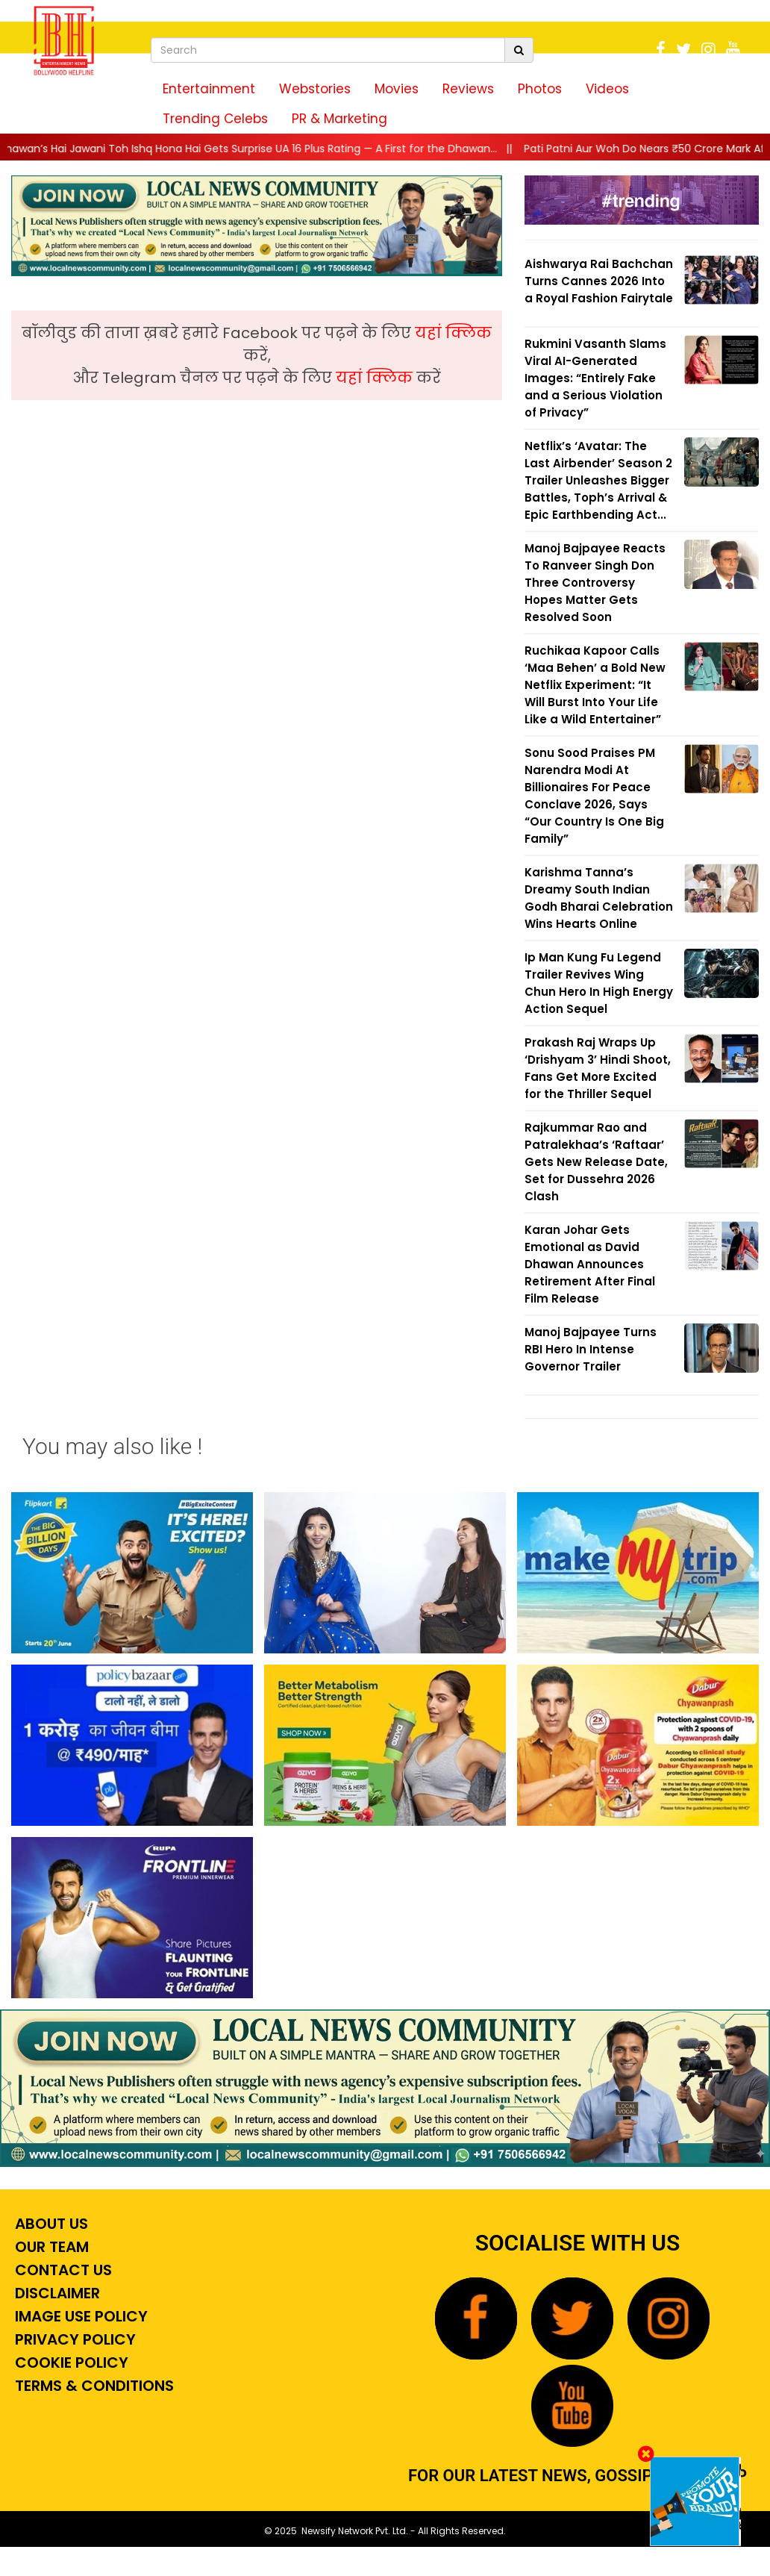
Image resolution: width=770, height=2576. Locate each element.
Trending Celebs (215, 119)
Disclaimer (55, 2293)
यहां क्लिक (453, 332)
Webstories (315, 89)
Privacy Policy (73, 2339)
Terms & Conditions (92, 2385)
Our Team (50, 2246)
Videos (607, 89)
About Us (49, 2223)
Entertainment (209, 89)
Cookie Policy (69, 2362)
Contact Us (61, 2270)
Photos (540, 89)
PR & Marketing (339, 119)
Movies (397, 89)
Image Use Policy (79, 2316)
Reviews (468, 89)
